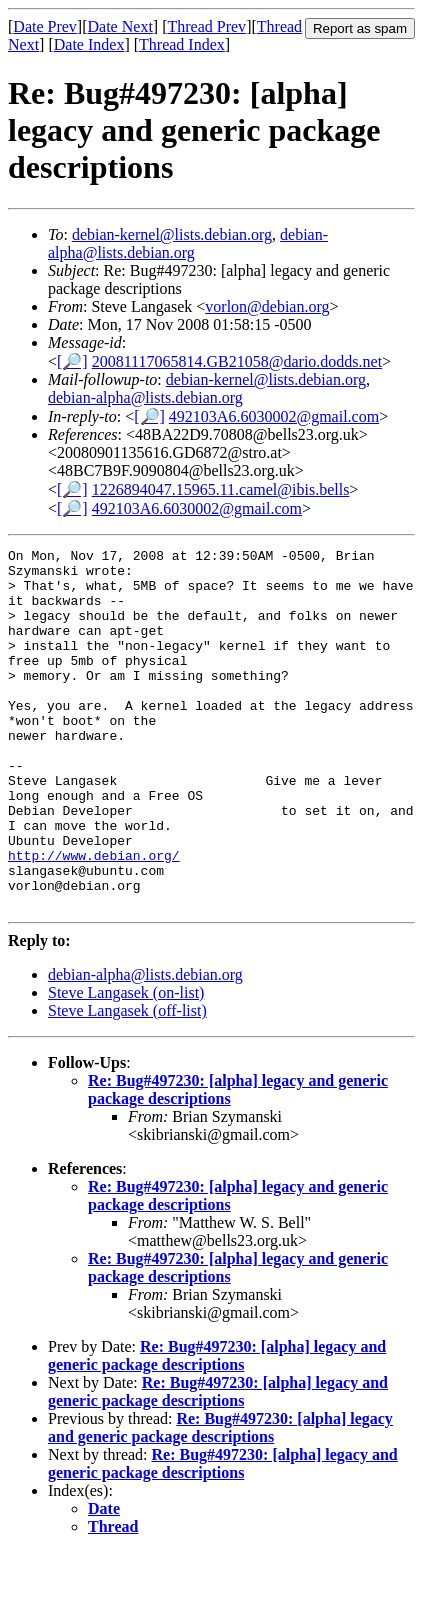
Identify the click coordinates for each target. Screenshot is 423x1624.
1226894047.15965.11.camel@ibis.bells (221, 489)
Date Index (89, 44)
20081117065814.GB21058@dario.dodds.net (237, 361)
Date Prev (45, 26)
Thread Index (182, 44)
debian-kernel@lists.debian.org (172, 234)
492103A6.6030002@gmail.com (274, 416)
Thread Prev (206, 26)
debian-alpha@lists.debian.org (188, 243)
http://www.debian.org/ (94, 918)
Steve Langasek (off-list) (127, 1082)
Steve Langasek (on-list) (126, 1064)
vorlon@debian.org (267, 306)
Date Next (120, 26)
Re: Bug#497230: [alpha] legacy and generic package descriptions (217, 1427)
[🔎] (72, 361)
